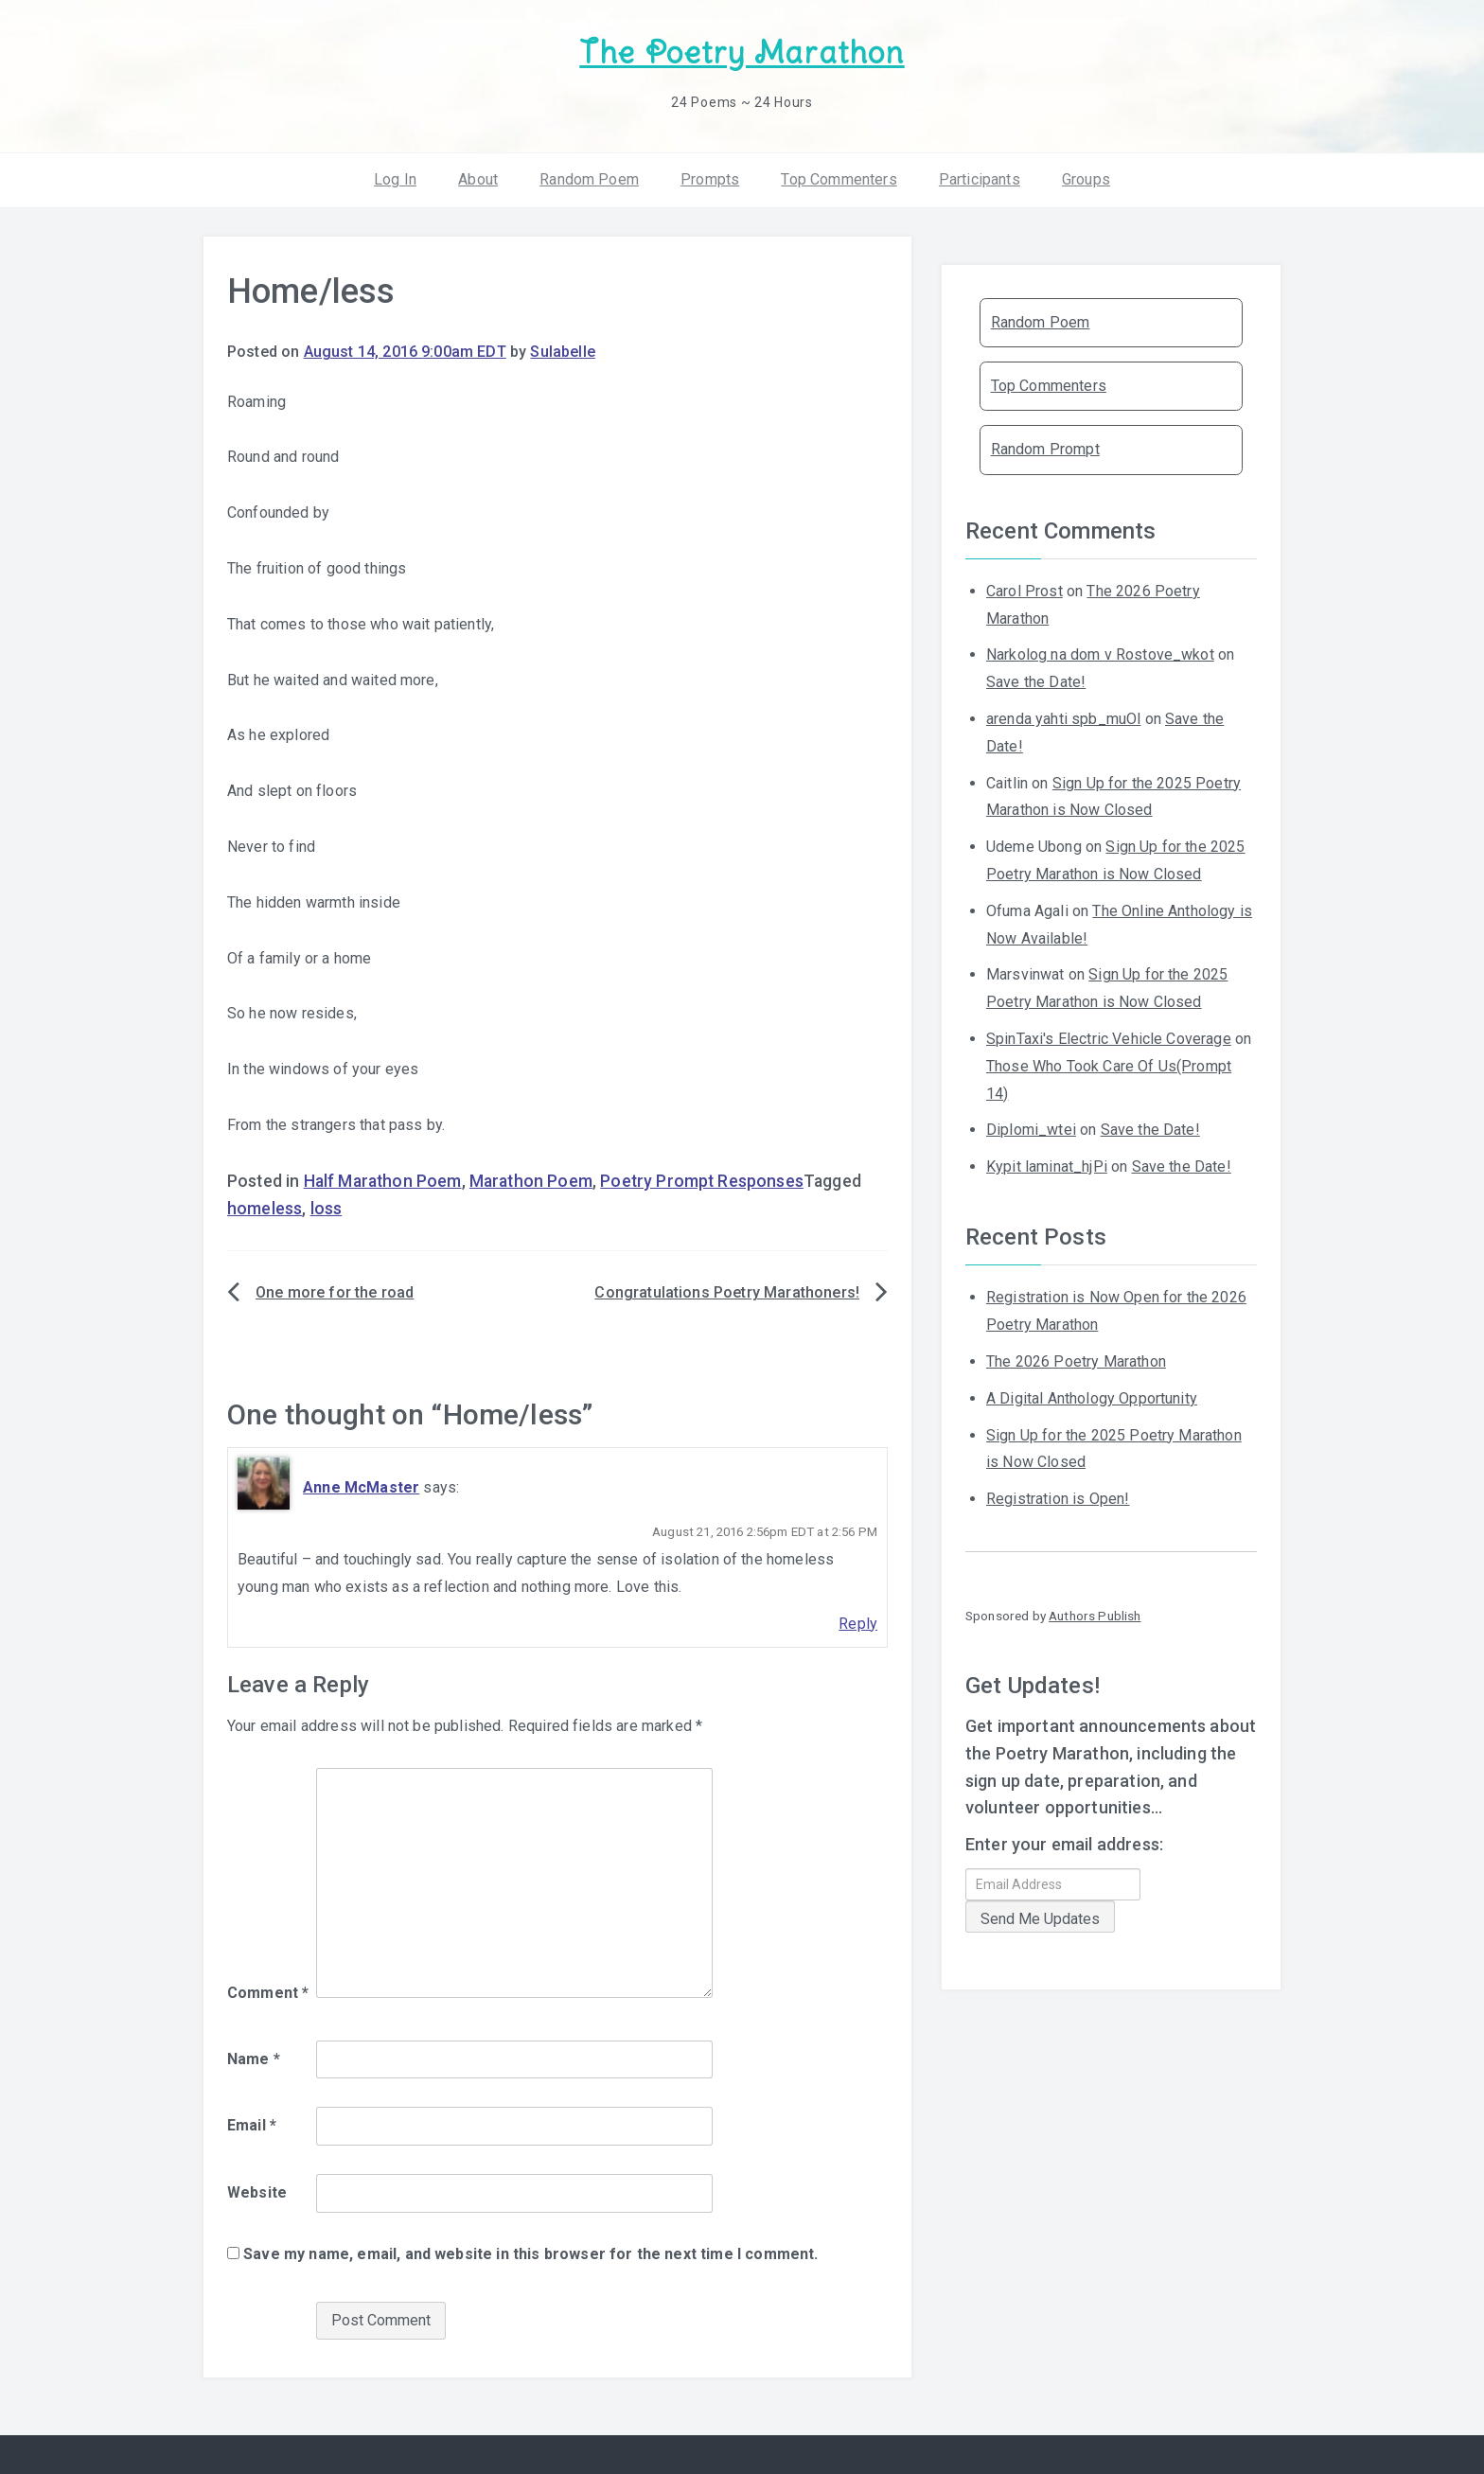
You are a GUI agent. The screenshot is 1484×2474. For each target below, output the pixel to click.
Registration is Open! (1057, 1499)
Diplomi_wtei (1031, 1130)
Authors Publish (1094, 1615)
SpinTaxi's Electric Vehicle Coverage (1108, 1039)
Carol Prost (1024, 591)
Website (257, 2192)
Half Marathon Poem (383, 1181)
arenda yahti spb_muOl (1063, 719)
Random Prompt (1045, 449)
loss (326, 1208)
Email (251, 2125)
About (478, 179)
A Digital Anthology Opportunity (1091, 1398)
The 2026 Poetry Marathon (1076, 1361)
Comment (268, 1993)
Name (253, 2059)
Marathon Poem (530, 1181)
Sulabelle (562, 352)
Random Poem (589, 179)
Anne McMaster (361, 1487)
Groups (1086, 179)
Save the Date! (1036, 682)
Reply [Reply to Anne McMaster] (858, 1624)
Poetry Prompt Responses (702, 1181)
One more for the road (335, 1292)
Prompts (709, 179)
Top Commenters (838, 179)
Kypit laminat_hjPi (1046, 1166)
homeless (264, 1208)
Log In (395, 179)
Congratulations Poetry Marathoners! (726, 1292)
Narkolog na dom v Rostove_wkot (1100, 654)
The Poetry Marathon (741, 52)
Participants (979, 179)
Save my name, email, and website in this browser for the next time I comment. (530, 2254)
